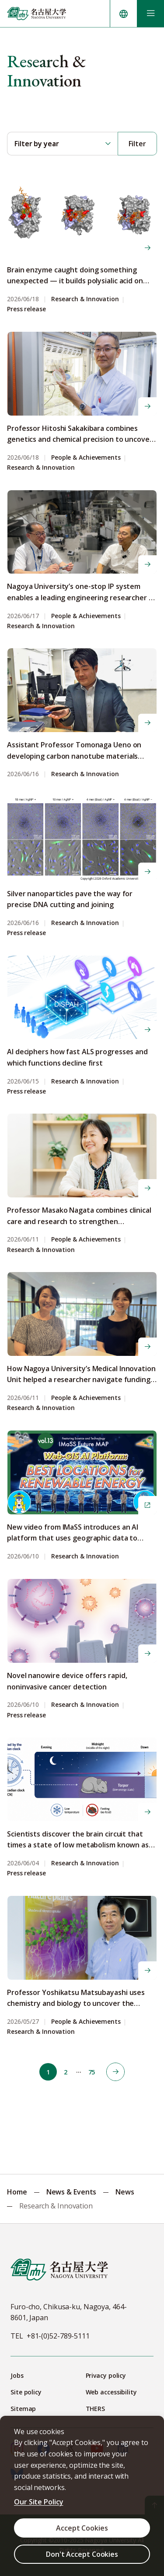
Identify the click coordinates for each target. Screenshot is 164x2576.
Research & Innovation (85, 299)
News (124, 2191)
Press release (26, 309)
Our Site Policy (38, 2502)
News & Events (71, 2191)
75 (91, 2072)
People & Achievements (86, 457)
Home (17, 2191)
